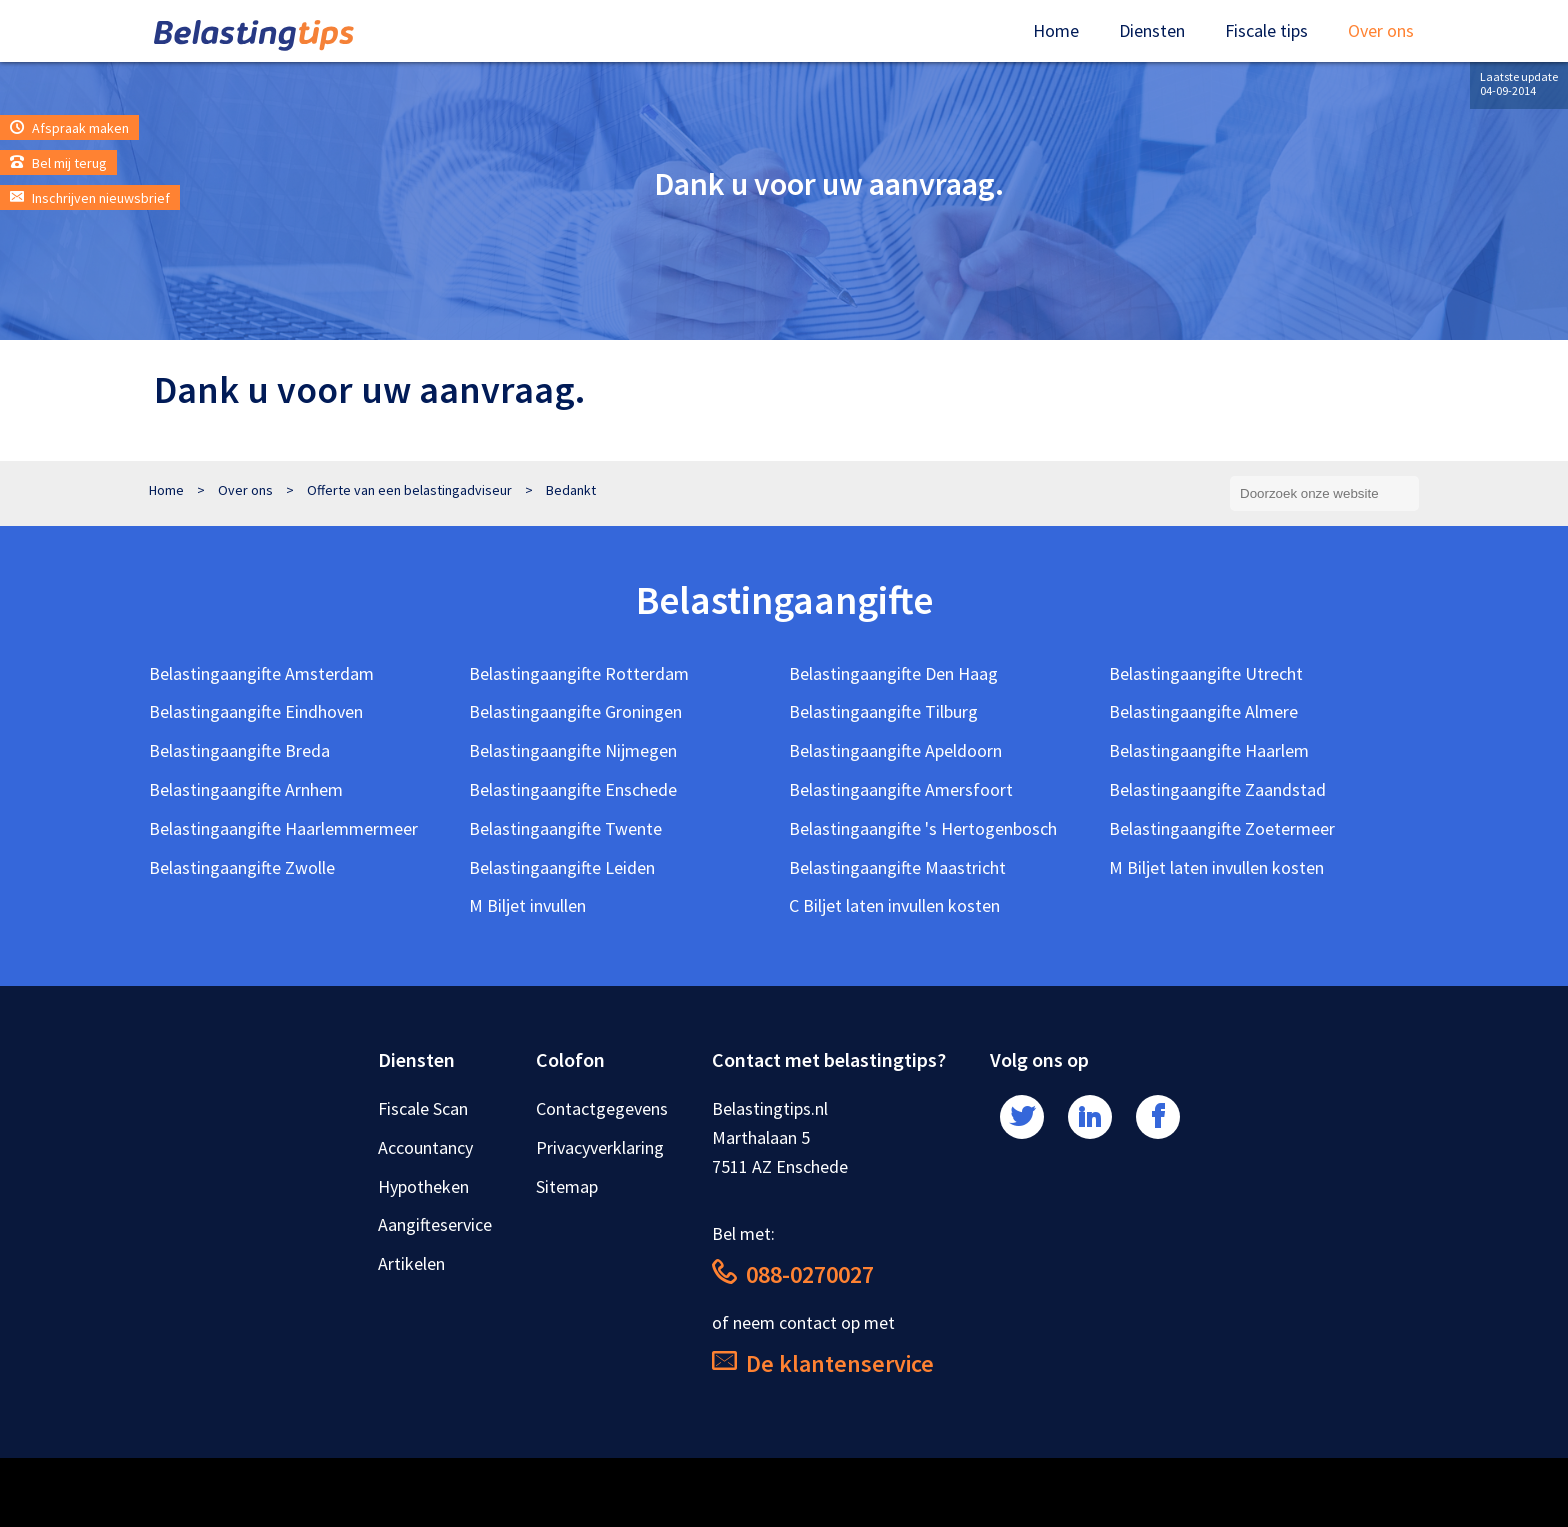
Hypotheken (423, 1186)
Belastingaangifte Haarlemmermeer (283, 828)
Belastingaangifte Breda (239, 750)
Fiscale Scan (423, 1108)
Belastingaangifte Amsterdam (261, 673)
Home (1056, 30)
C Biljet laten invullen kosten (894, 905)
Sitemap (567, 1186)
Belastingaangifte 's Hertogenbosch (923, 828)
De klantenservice (823, 1363)
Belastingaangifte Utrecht (1206, 673)
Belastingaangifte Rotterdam (579, 673)
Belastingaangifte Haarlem (1209, 750)
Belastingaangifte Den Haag (893, 673)
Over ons (1381, 30)
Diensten (1152, 30)
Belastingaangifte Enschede (573, 789)
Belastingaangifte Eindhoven (256, 711)
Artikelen (411, 1263)
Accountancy (425, 1147)
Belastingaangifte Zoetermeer (1222, 828)
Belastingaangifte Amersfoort (901, 789)
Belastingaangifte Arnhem (246, 789)
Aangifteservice (435, 1224)
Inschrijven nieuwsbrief (90, 198)
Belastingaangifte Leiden (562, 867)
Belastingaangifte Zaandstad (1217, 789)
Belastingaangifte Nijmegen (573, 750)
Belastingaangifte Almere (1203, 711)
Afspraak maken (69, 128)
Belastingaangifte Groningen (575, 711)
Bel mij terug (58, 163)
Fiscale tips (1266, 30)
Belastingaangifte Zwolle (242, 867)
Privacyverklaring (600, 1147)
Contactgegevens (602, 1108)
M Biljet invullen (527, 905)
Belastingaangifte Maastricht (897, 867)
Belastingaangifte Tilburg (883, 711)
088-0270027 (793, 1274)
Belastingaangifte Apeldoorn (895, 750)
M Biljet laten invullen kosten (1216, 867)
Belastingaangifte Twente (565, 828)
